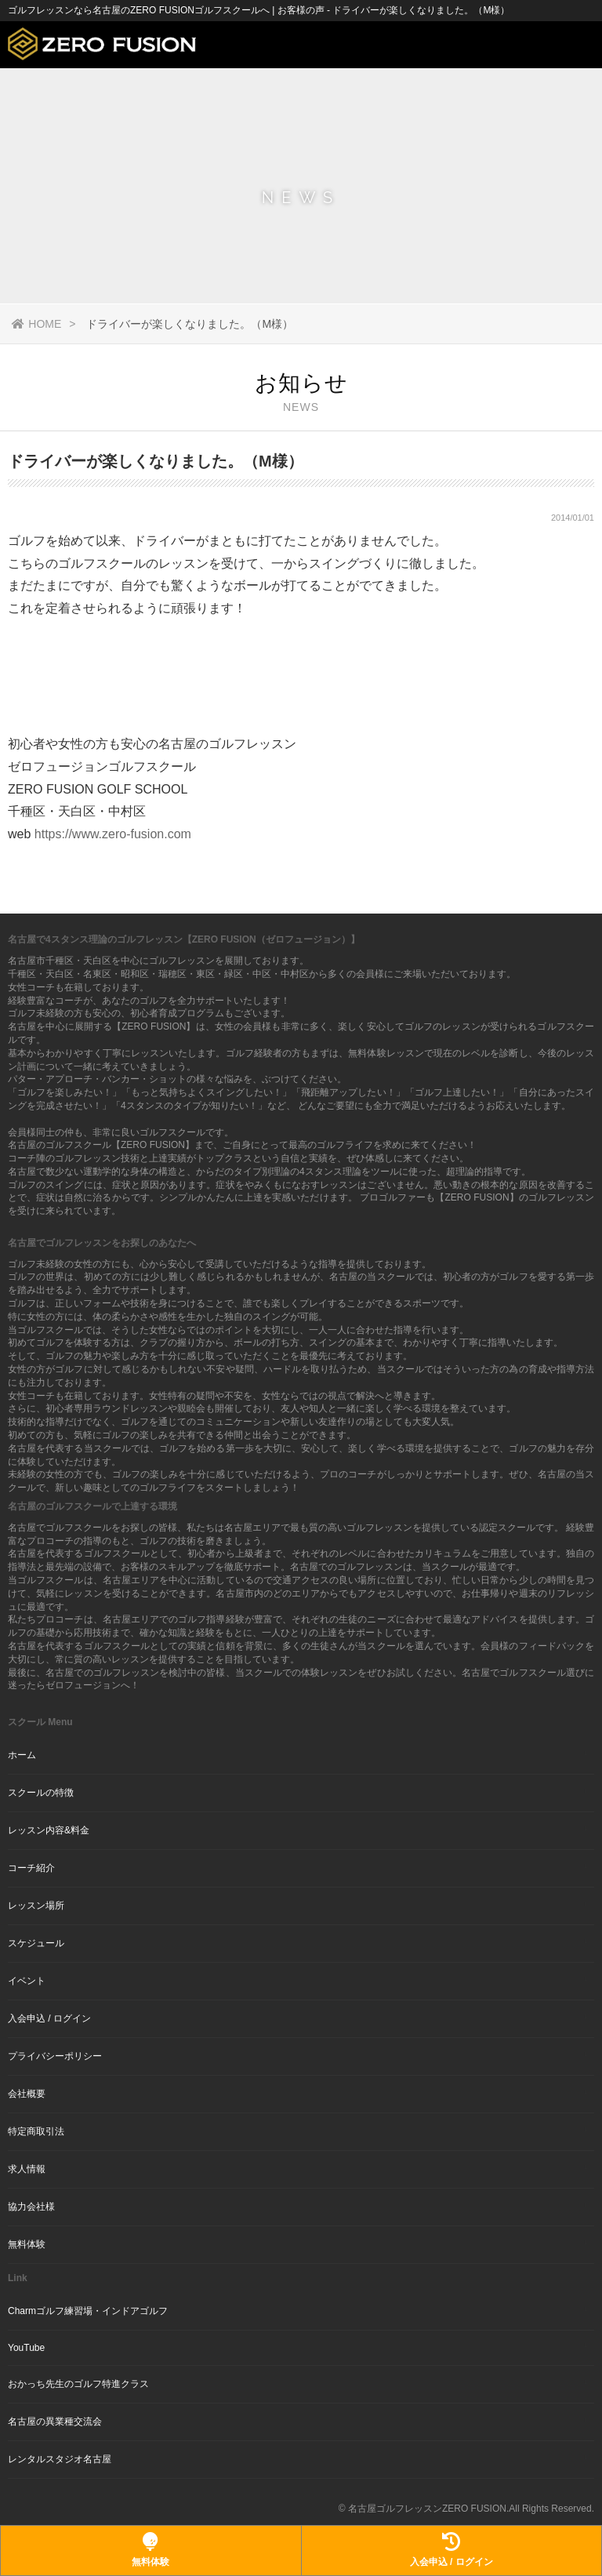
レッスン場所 (36, 1905)
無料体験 (26, 2244)
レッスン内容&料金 (48, 1830)
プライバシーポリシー (55, 2056)
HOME (36, 324)
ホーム (22, 1754)
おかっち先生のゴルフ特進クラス (78, 2383)
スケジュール (36, 1943)
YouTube (26, 2347)
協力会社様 (31, 2206)
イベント (26, 1980)
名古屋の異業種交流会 (55, 2421)
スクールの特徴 (41, 1792)
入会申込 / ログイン (49, 2018)
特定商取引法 (36, 2131)
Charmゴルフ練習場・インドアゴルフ (88, 2310)
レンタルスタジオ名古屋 (59, 2459)
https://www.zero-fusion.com (112, 834)
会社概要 (26, 2093)
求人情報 (26, 2169)
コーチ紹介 (31, 1867)
